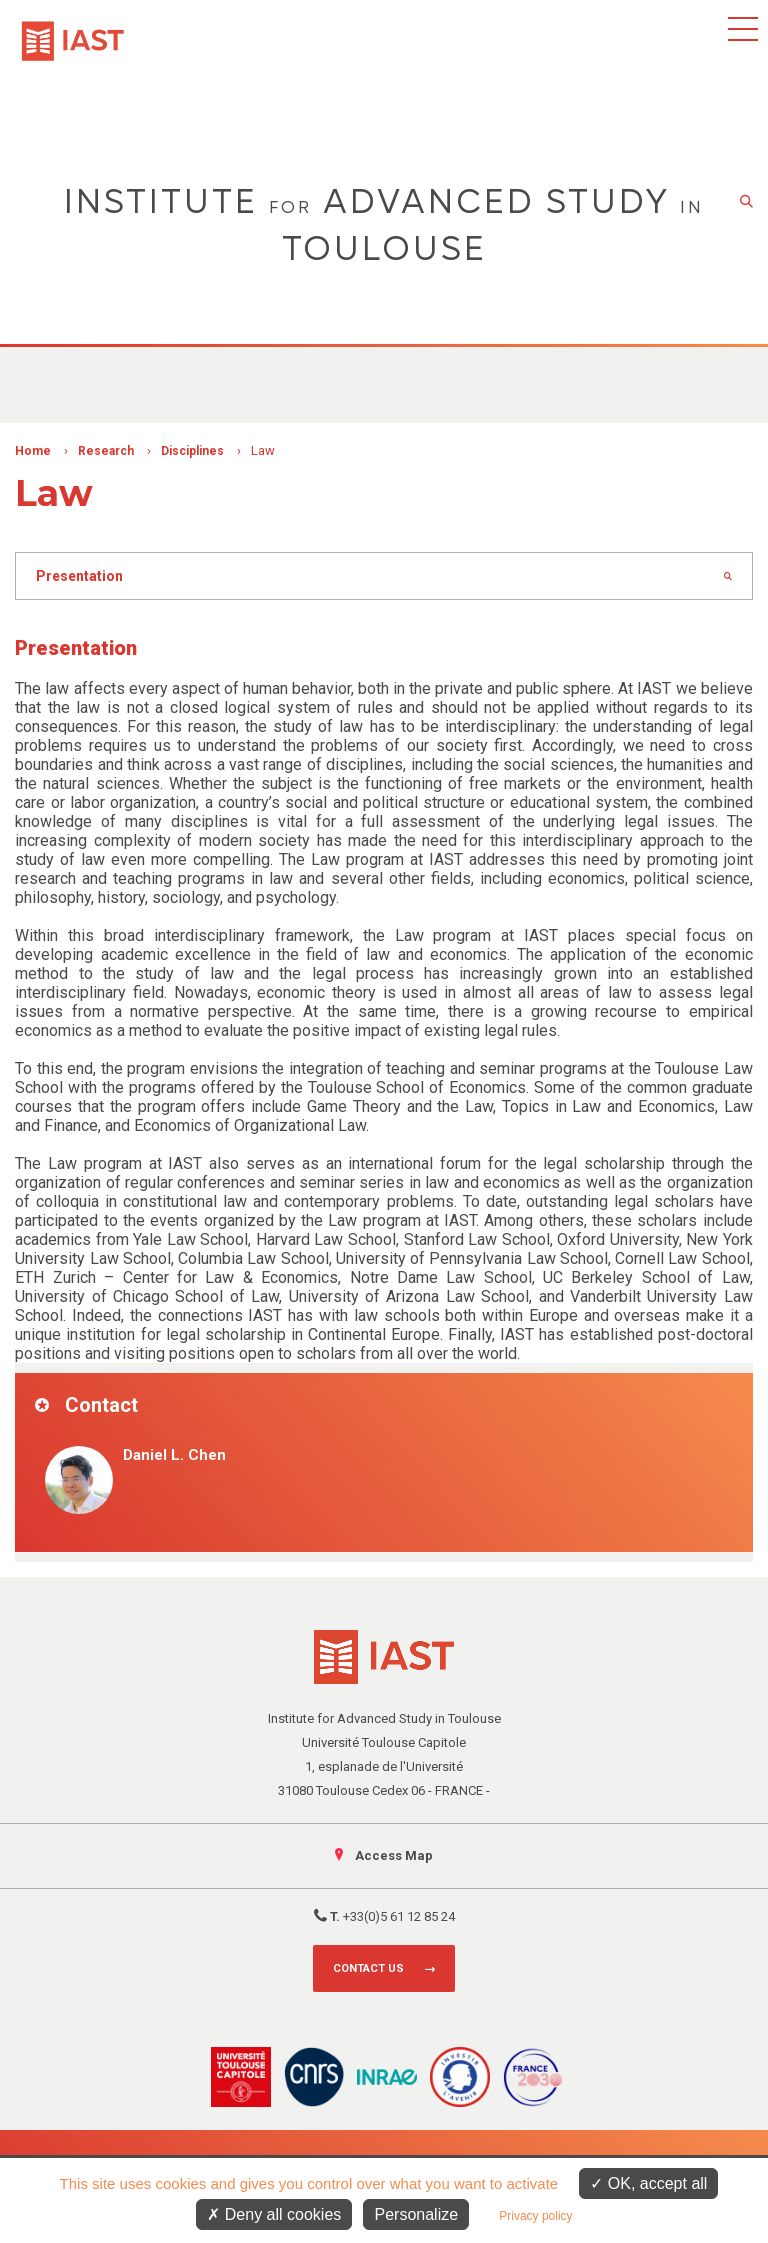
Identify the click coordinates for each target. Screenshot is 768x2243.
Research (106, 451)
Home (33, 451)
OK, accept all (648, 2183)
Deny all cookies (274, 2214)
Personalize (416, 2214)
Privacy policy (535, 2216)
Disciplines (192, 451)
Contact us (368, 1968)
